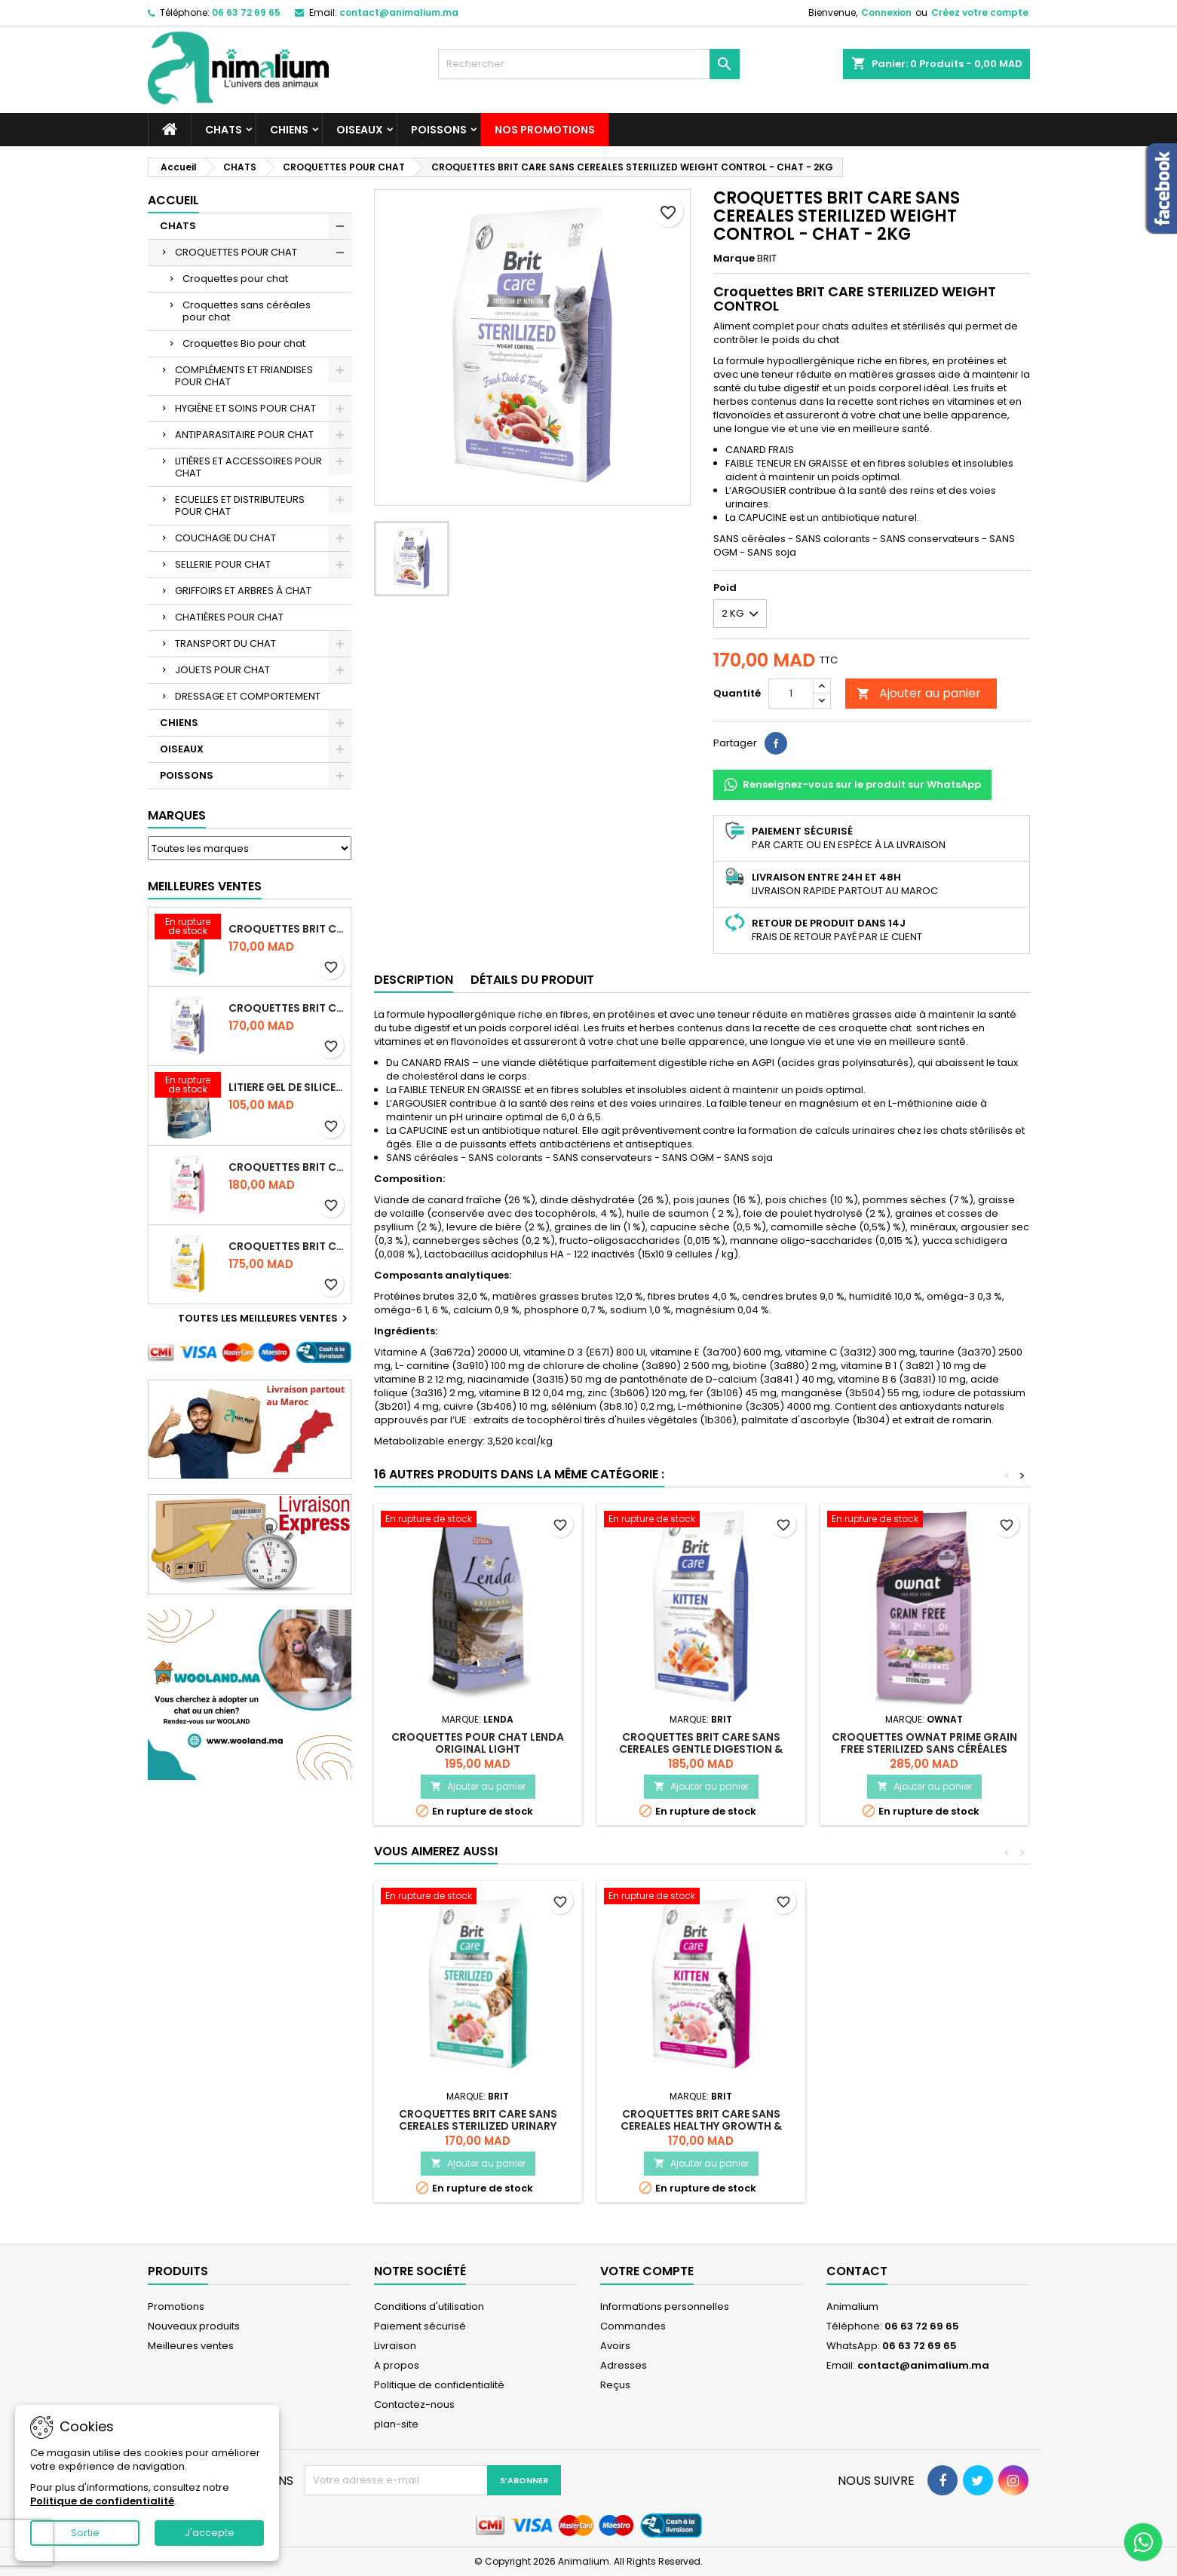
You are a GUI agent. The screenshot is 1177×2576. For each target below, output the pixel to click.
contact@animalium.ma (398, 12)
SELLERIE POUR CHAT (223, 564)
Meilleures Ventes (205, 886)
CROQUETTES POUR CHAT (236, 252)
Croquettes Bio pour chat (243, 343)
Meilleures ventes (191, 2346)
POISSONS (439, 129)
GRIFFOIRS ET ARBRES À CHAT (243, 591)
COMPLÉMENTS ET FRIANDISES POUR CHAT (244, 376)
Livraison (395, 2346)
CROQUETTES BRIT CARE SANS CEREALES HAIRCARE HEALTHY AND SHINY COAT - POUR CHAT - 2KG (286, 1246)
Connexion (886, 12)
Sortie (85, 2532)
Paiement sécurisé (420, 2326)
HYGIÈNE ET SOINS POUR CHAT (245, 408)
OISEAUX (359, 129)
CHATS (223, 129)
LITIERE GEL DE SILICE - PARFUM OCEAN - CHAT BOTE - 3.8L (286, 1087)
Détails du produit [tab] (532, 979)
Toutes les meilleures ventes (264, 1318)
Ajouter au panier (919, 693)
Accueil (173, 200)
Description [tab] (413, 979)
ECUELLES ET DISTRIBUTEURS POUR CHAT (240, 505)
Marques (177, 815)
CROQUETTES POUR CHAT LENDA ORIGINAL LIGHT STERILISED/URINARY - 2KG (477, 1749)
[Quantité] (791, 693)
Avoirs (615, 2346)
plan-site (396, 2424)
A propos (396, 2365)
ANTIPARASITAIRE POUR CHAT (244, 434)
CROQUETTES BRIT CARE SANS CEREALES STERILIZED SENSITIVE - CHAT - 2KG (286, 1167)
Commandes (633, 2326)
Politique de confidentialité (439, 2385)
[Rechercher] (589, 64)
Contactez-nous (414, 2404)
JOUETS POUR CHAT (222, 670)
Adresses (623, 2365)
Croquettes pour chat (235, 278)
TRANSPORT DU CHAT (225, 643)
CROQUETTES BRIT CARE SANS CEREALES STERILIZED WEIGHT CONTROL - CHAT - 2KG (286, 1008)
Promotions (176, 2306)
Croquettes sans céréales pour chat (246, 311)
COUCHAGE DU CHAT (225, 538)
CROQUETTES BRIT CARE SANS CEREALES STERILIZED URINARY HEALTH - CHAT (286, 929)
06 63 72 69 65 (246, 12)
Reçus (615, 2385)
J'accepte (209, 2532)
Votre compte (647, 2271)
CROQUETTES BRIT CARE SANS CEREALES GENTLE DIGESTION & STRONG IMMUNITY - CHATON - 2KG (701, 1749)
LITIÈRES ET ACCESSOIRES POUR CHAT (248, 467)
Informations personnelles (664, 2306)
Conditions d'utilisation (429, 2306)
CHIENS (289, 129)
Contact (856, 2271)
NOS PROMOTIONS (545, 129)
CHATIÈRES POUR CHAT (229, 617)
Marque (734, 258)
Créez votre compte (979, 12)
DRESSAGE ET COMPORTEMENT (247, 696)
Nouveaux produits (194, 2326)
